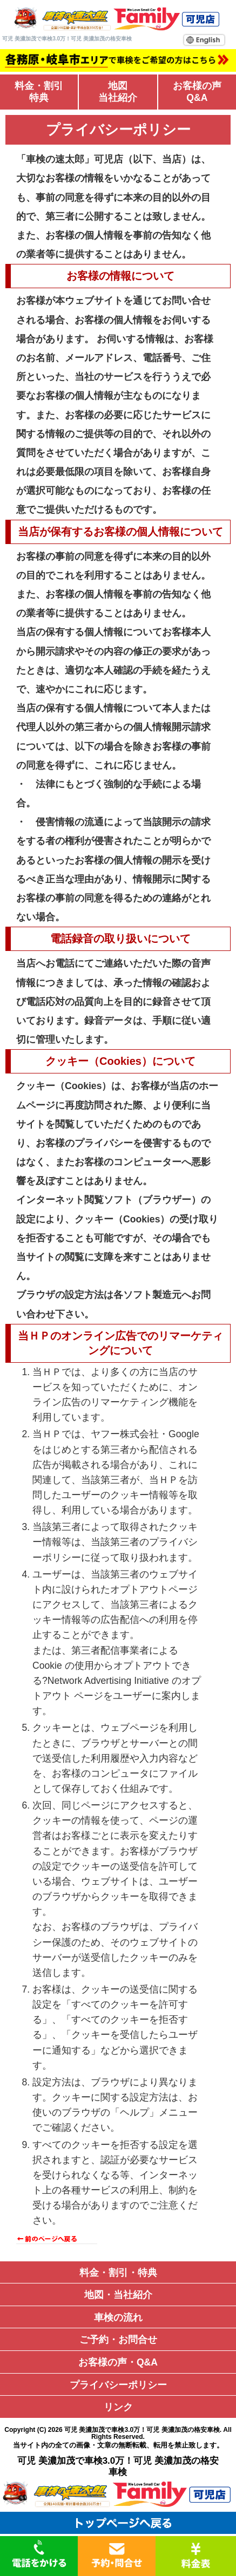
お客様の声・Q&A (118, 2362)
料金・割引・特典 (118, 2272)
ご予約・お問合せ (118, 2339)
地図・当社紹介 (118, 2294)
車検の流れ (118, 2317)
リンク (118, 2407)
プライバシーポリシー (118, 2385)
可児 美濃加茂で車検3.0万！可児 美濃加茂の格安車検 (142, 2430)
